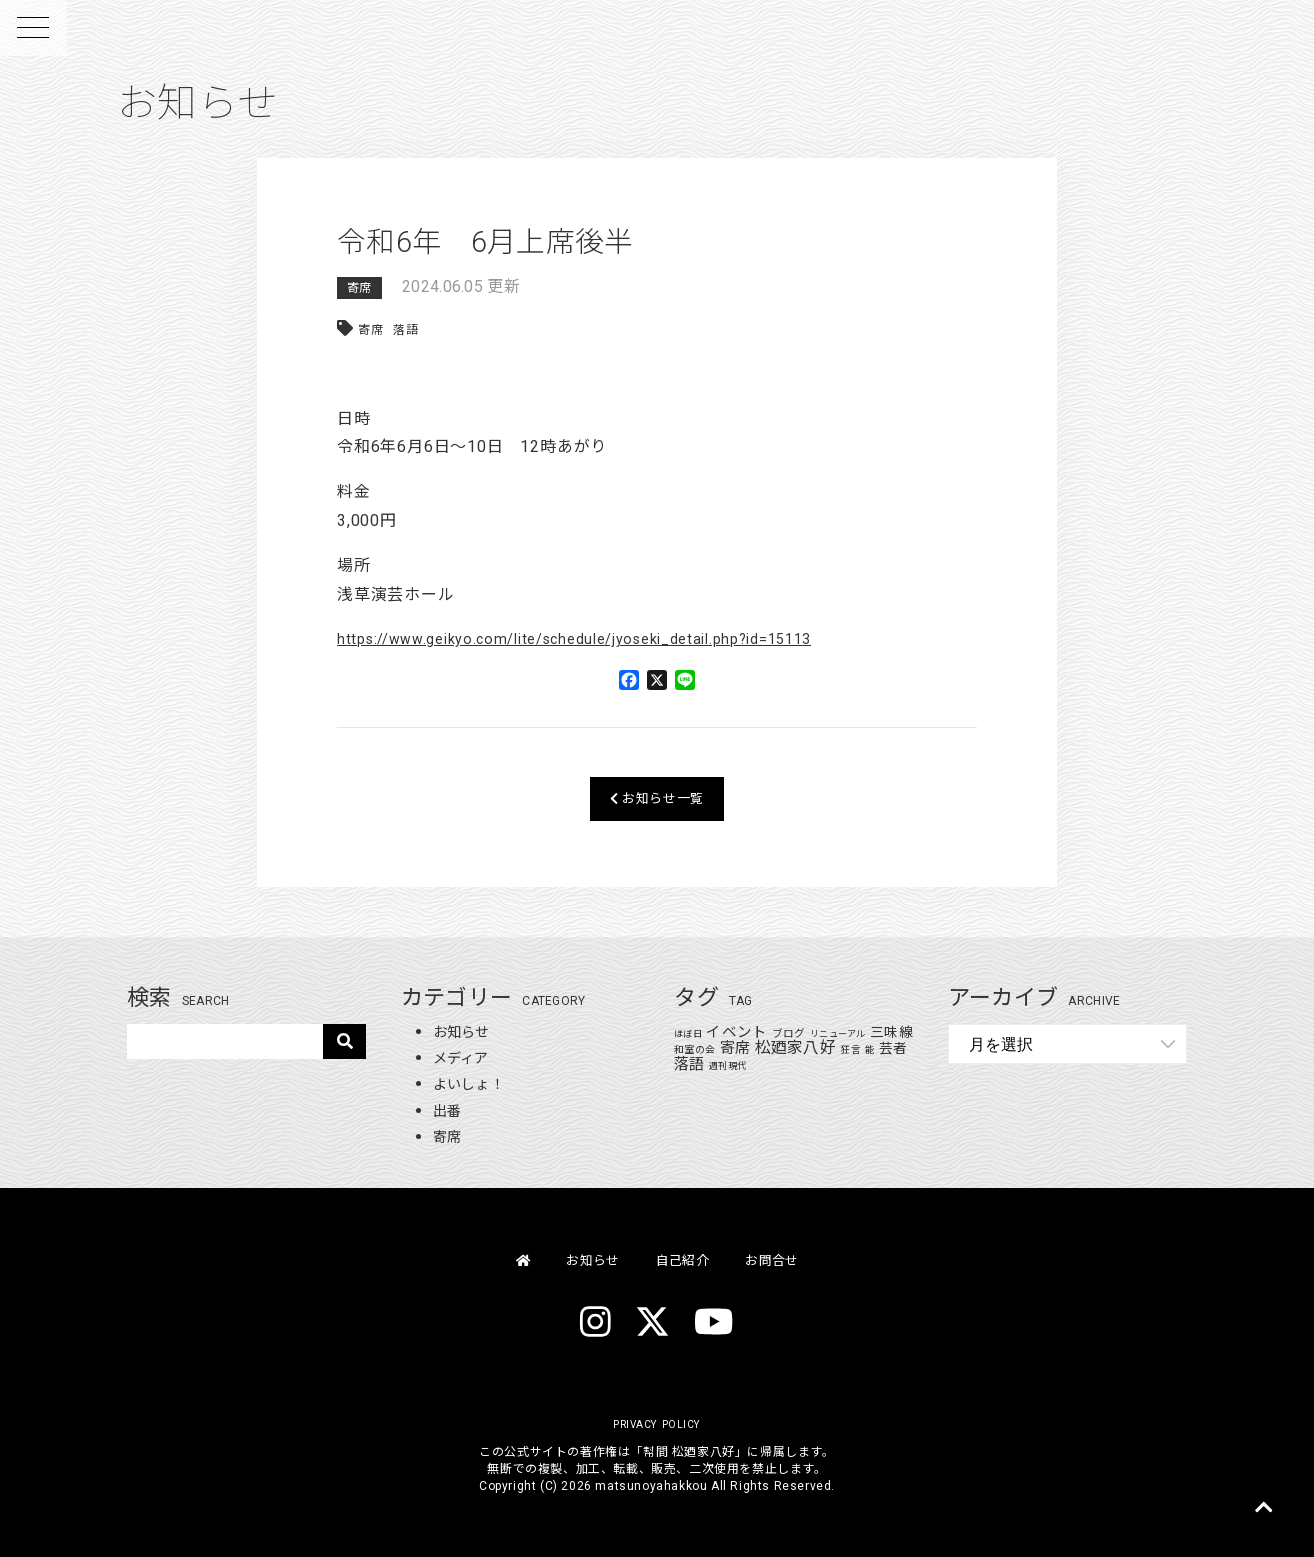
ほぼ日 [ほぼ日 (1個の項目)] (688, 1034)
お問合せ (785, 1259)
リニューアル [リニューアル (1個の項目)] (838, 1034)
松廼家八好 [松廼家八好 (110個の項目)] (814, 1047)
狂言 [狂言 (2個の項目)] (869, 1049)
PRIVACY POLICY (657, 1424)
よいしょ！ (474, 1083)
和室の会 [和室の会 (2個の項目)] (713, 1049)
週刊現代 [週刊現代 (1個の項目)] (746, 1066)
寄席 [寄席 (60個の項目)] (753, 1048)
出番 (449, 1110)
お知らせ (465, 1031)
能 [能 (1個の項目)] (888, 1050)
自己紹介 (684, 1259)
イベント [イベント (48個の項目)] (736, 1032)
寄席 (359, 288)
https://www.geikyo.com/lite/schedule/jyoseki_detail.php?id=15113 (601, 638)
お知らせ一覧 (657, 798)
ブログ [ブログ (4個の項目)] (789, 1033)
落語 (406, 330)
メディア (465, 1057)
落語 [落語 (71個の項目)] (708, 1064)
